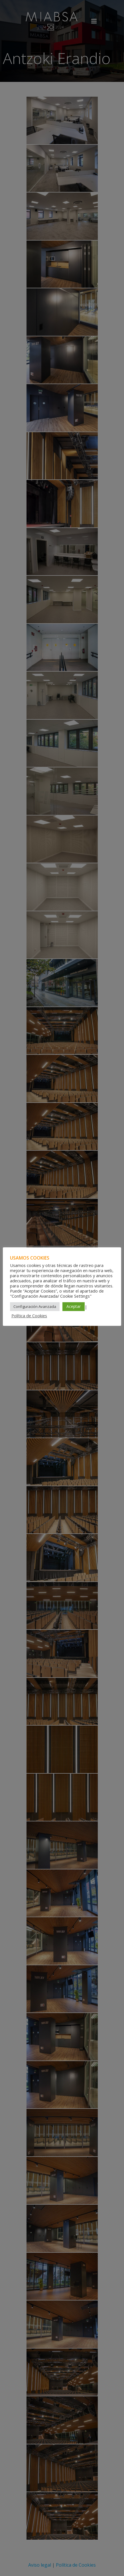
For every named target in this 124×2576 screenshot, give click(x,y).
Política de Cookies (29, 1315)
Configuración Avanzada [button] (34, 1306)
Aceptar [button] (73, 1306)
